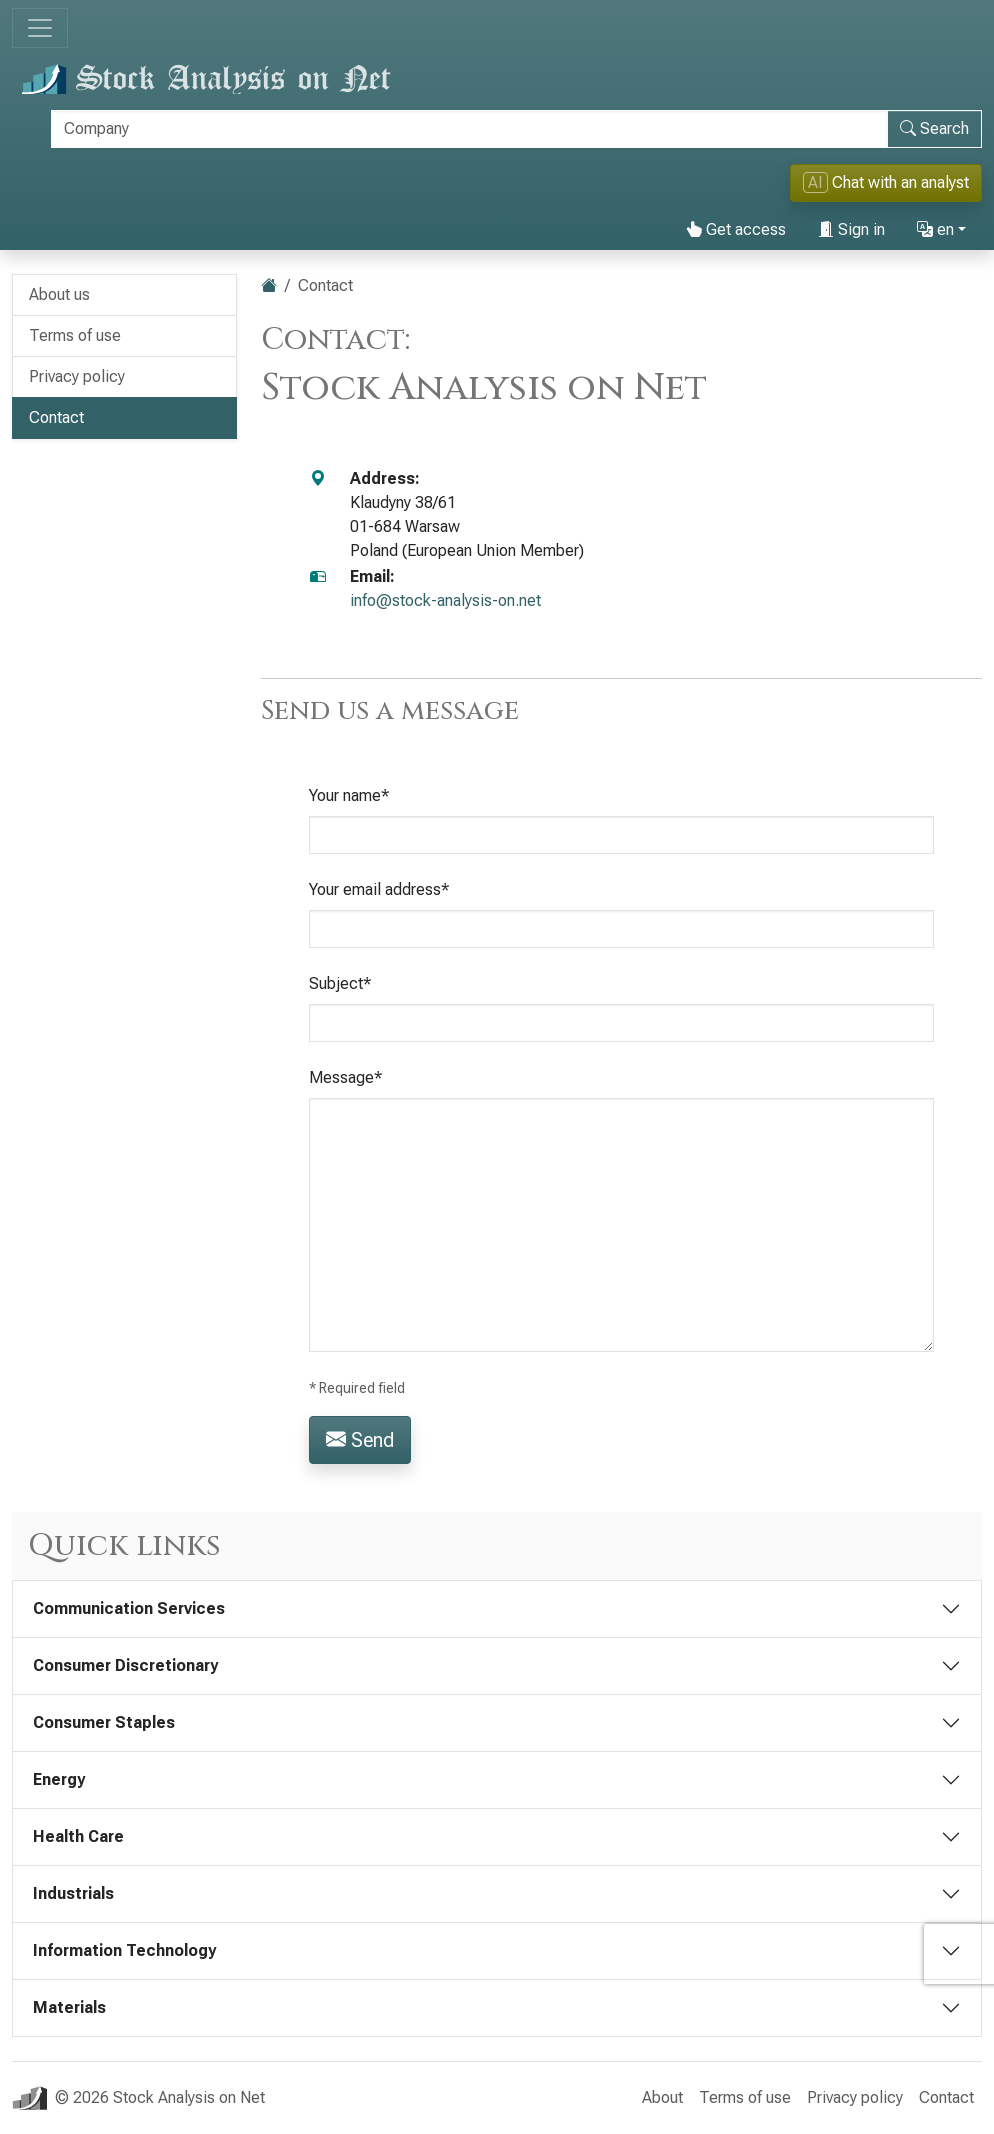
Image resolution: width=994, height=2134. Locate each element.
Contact (56, 417)
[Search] (469, 129)
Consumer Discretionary (125, 1665)
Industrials (73, 1893)
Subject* (340, 983)
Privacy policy (77, 376)
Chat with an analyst (886, 182)
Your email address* (379, 889)
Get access (736, 229)
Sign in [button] (851, 229)
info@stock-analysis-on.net (445, 600)
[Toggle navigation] (40, 28)
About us (59, 294)
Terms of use (75, 335)
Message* (345, 1077)
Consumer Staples (104, 1722)
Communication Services (129, 1608)
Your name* (349, 795)
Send (360, 1440)
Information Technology (124, 1950)
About (662, 2097)
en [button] (935, 229)
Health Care (78, 1836)
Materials (69, 2007)
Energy (59, 1779)
